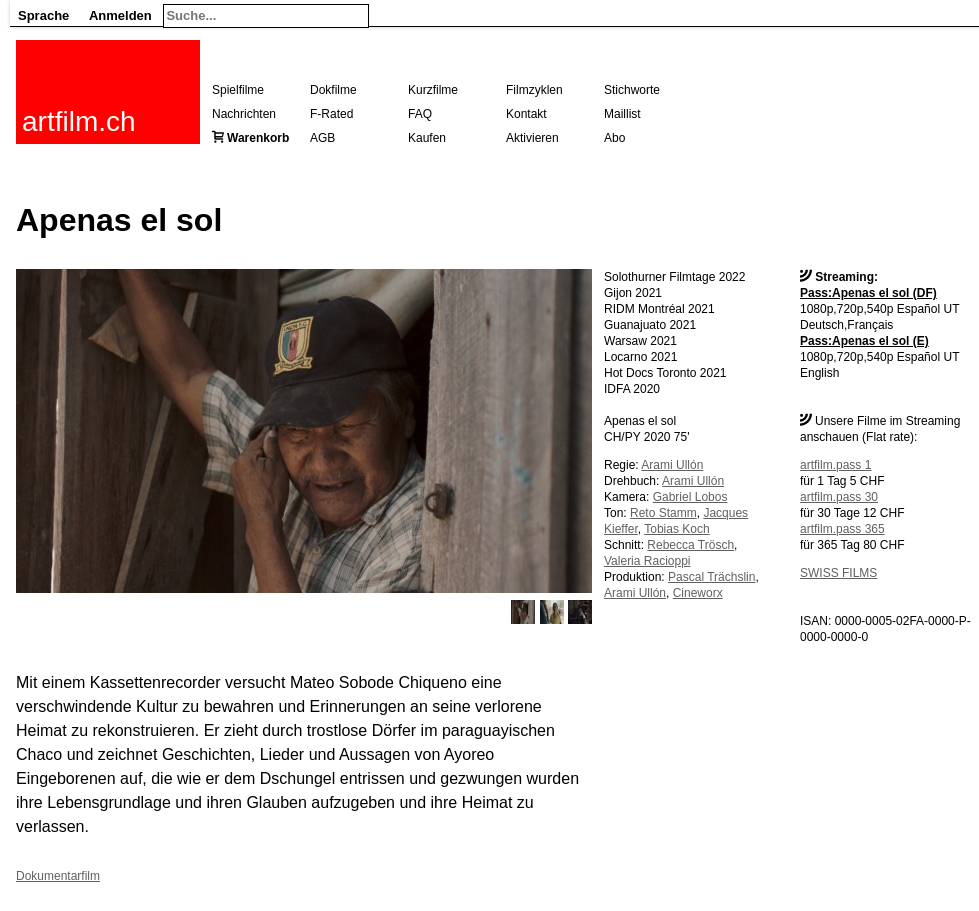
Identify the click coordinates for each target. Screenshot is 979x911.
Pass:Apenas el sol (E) (864, 341)
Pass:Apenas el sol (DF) (868, 293)
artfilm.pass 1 (835, 465)
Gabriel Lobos (690, 497)
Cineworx (698, 593)
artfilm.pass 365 (842, 529)
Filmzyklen (534, 90)
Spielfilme (238, 90)
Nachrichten (244, 114)
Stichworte (632, 90)
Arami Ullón (672, 465)
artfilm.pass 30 (839, 497)
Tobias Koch (676, 529)
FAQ (420, 114)
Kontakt (526, 114)
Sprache (43, 15)
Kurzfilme (433, 90)
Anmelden (120, 15)
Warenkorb (258, 138)
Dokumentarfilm (58, 876)
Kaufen (427, 138)
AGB (322, 138)
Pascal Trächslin (711, 577)
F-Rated (331, 114)
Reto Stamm (663, 513)
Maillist (622, 114)
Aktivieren (532, 138)
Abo (614, 138)
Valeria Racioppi (647, 561)
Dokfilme (333, 90)
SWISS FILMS (838, 573)
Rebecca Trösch (690, 545)
